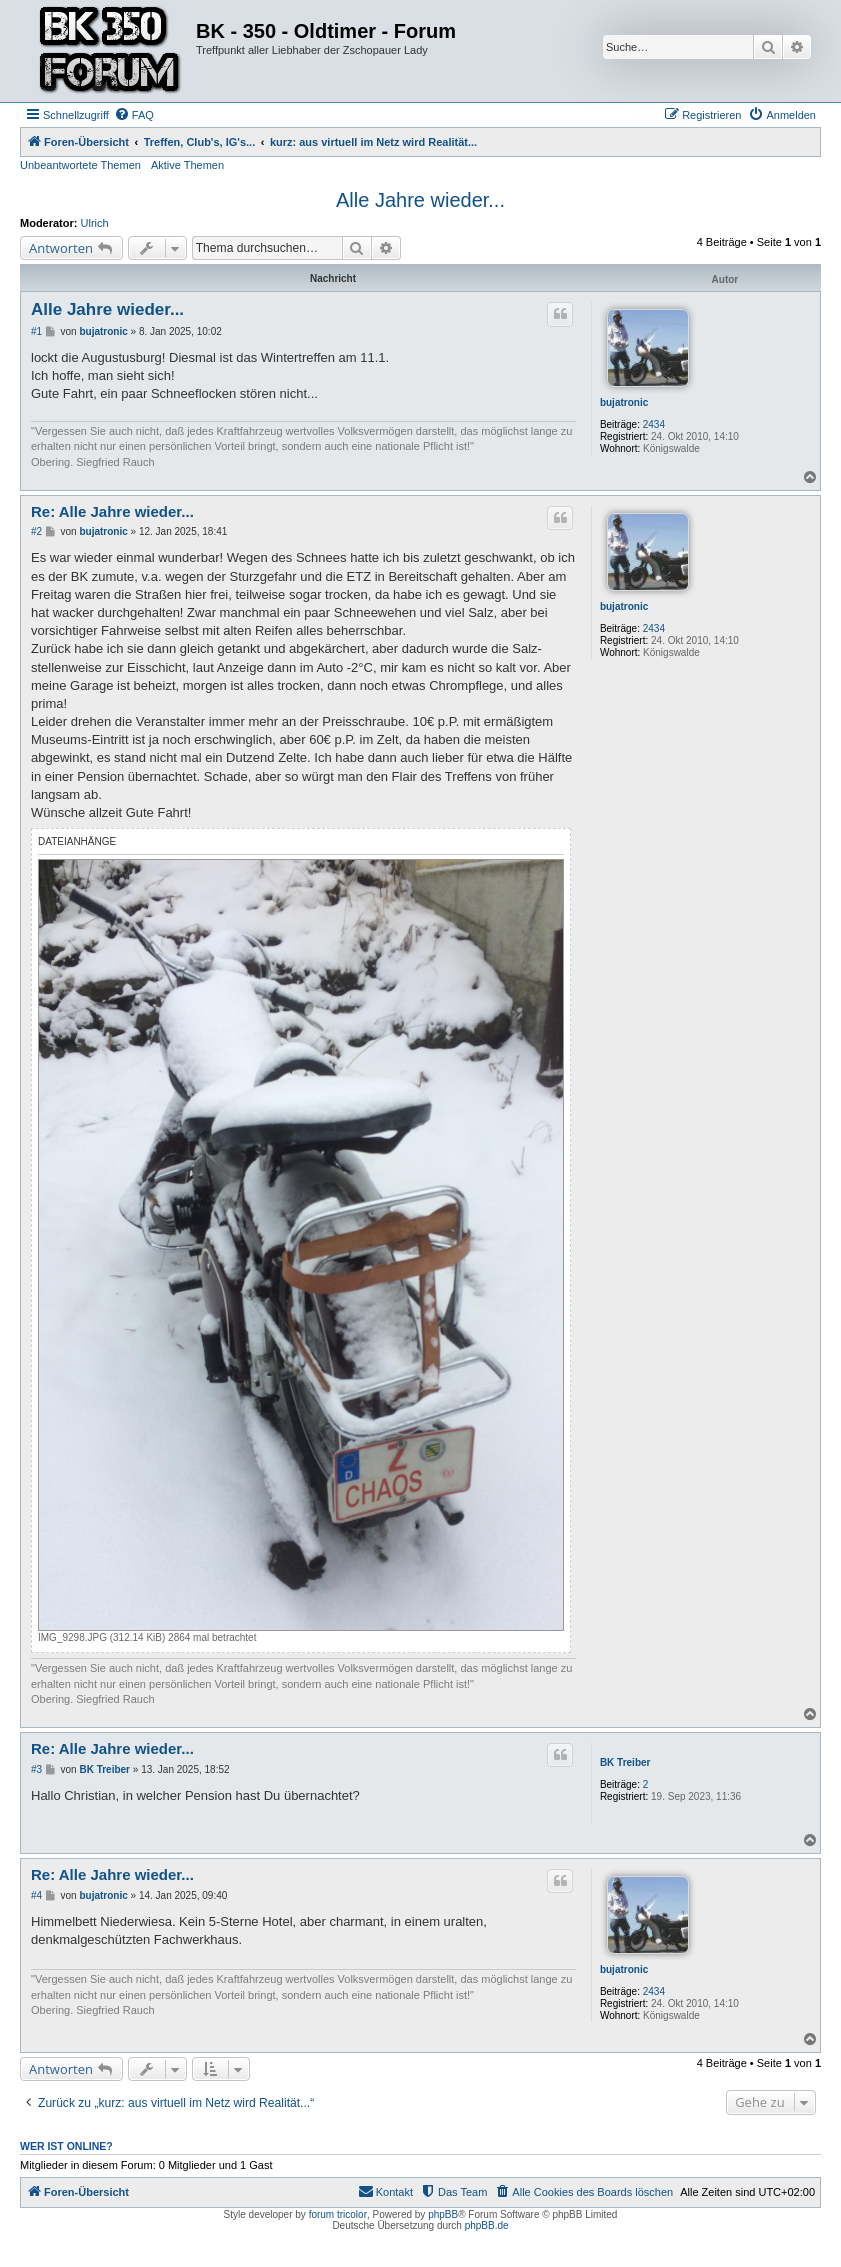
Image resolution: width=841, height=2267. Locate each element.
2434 (654, 424)
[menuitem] (134, 115)
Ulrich (95, 223)
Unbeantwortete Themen (80, 165)
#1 (36, 331)
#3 (36, 1769)
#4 (36, 1895)
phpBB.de (487, 2225)
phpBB (443, 2214)
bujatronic (624, 402)
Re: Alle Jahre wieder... (112, 511)
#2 (36, 531)
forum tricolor (338, 2214)
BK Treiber (625, 1762)
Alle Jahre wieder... (420, 200)
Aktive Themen (187, 165)
